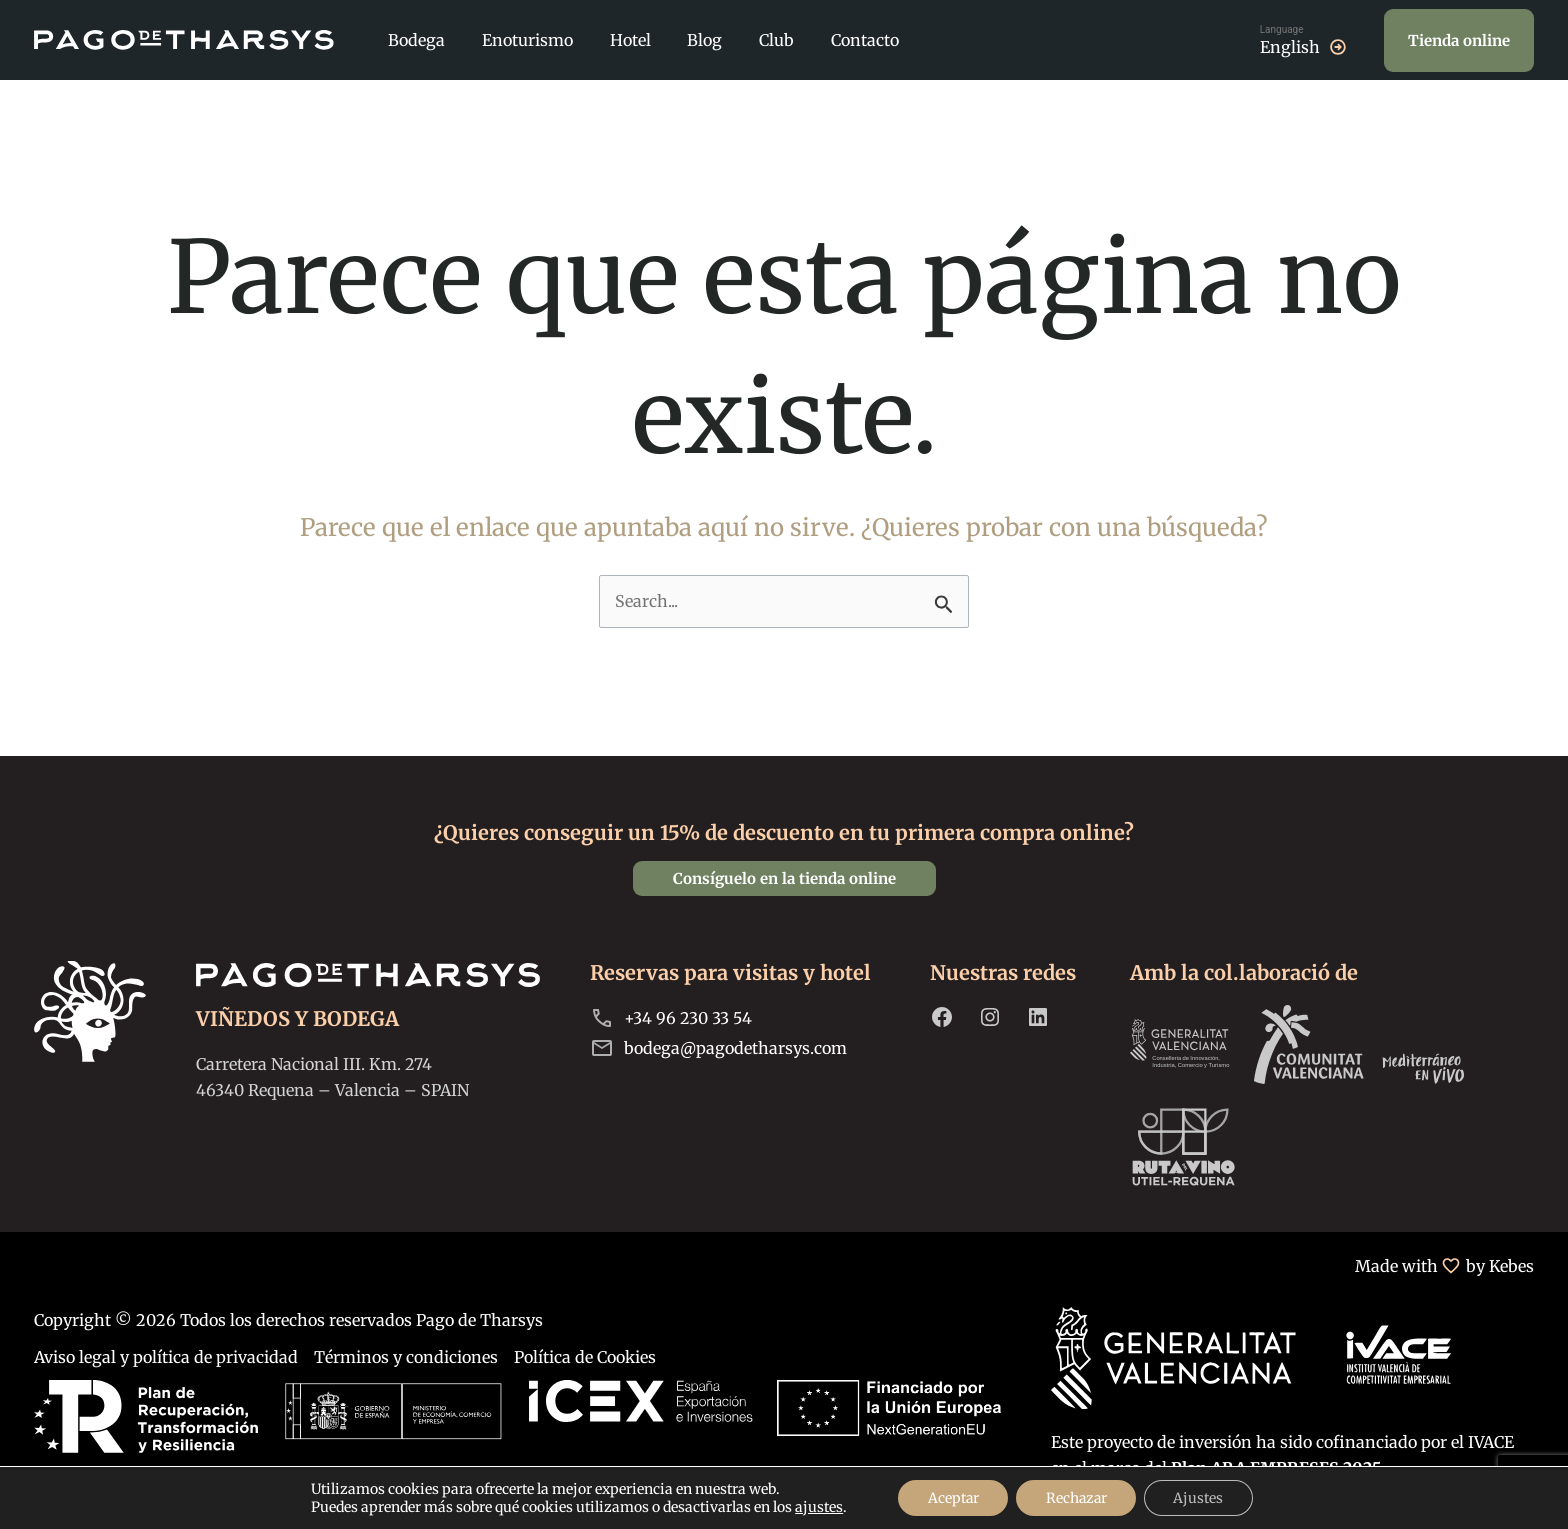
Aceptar (951, 1498)
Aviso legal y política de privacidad (166, 1357)
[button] (1459, 40)
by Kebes (1499, 1266)
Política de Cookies (585, 1357)
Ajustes (1201, 1498)
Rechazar (1076, 1498)
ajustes (816, 1507)
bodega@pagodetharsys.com (735, 1048)
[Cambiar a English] (1305, 40)
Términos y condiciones (406, 1357)
